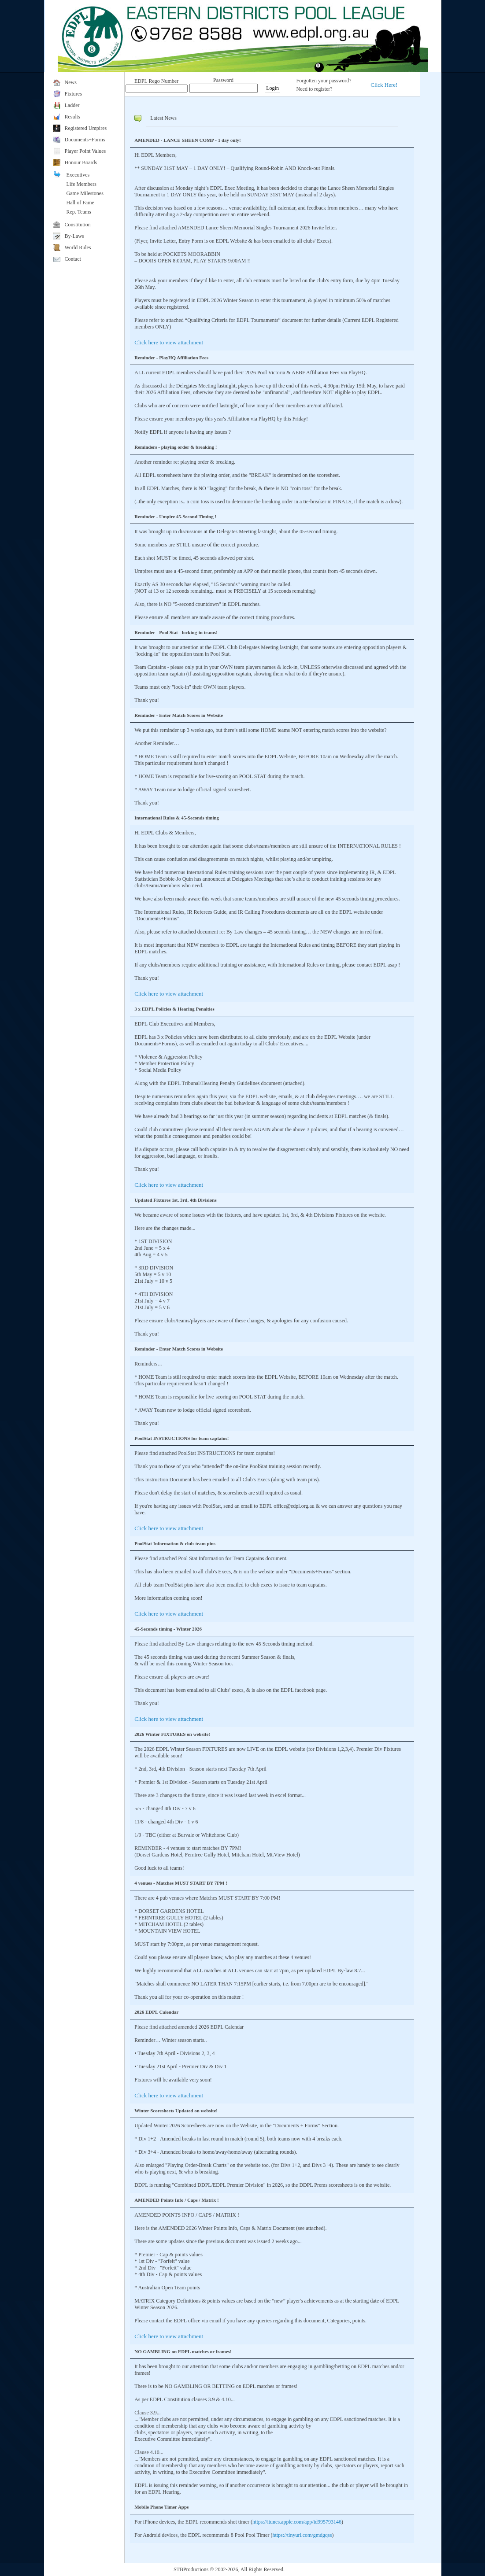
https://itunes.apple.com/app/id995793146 (296, 2522)
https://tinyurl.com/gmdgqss (302, 2535)
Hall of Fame (80, 202)
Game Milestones (85, 193)
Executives (78, 175)
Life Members (81, 184)
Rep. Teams (79, 212)
